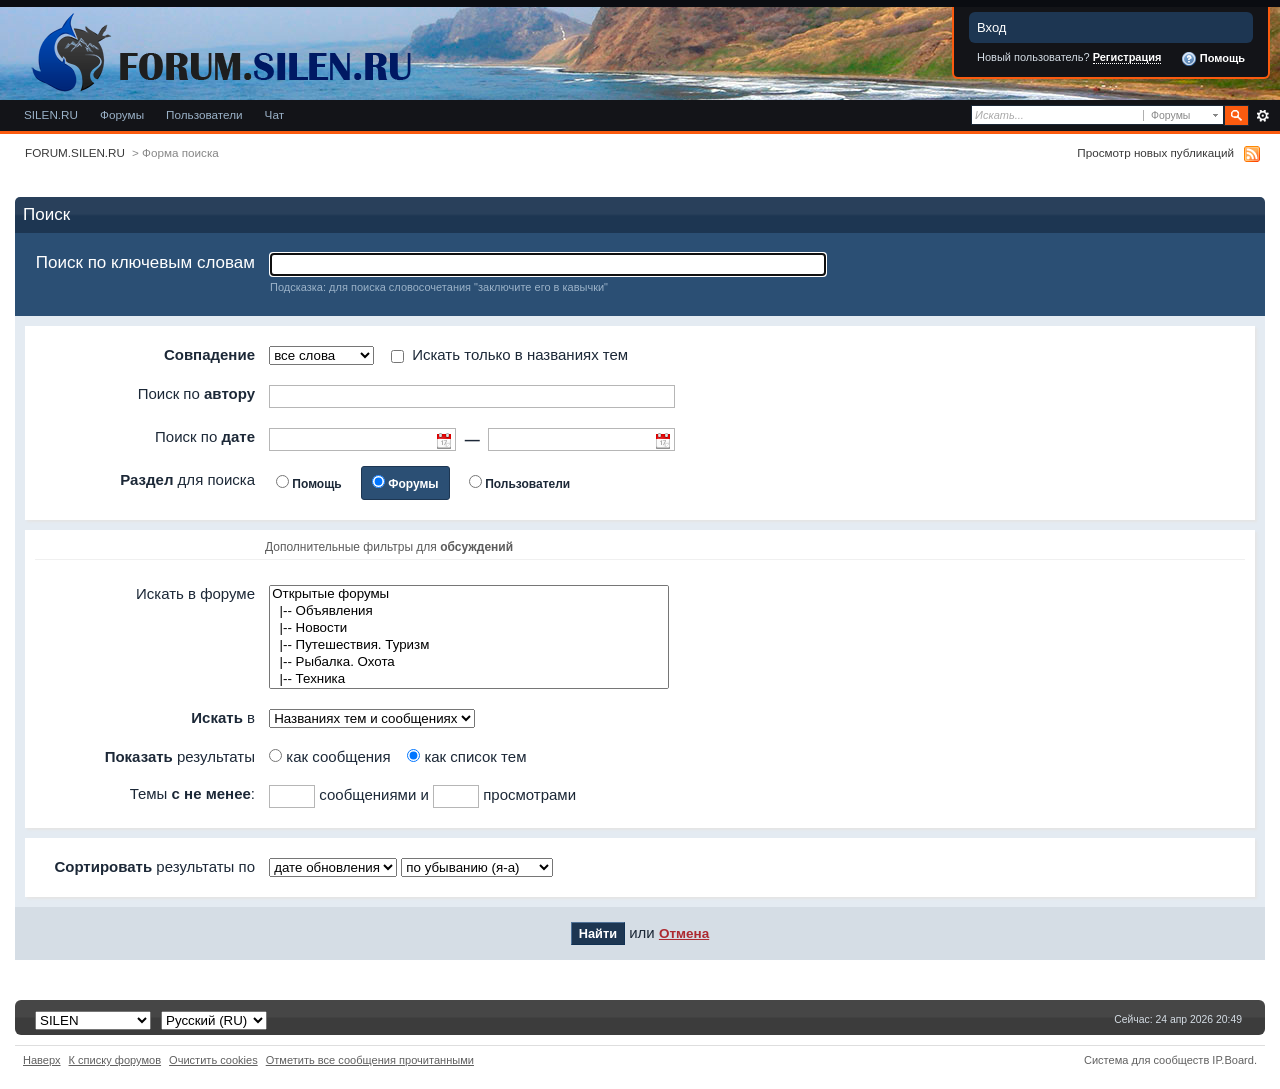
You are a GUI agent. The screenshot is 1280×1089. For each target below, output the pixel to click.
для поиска (187, 479)
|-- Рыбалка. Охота (469, 662)
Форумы (122, 114)
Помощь (1213, 59)
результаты (180, 756)
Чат (274, 114)
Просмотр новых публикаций (1155, 152)
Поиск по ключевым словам (145, 262)
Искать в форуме (195, 593)
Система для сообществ (1146, 1060)
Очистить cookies (213, 1060)
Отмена (684, 933)
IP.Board (1233, 1060)
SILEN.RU (51, 114)
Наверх (42, 1060)
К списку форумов (115, 1060)
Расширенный (1262, 116)
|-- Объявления (469, 611)
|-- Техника (469, 679)
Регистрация (1127, 57)
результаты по (154, 866)
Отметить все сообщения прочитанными (370, 1060)
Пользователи (204, 114)
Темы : (192, 793)
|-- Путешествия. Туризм (469, 645)
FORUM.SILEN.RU (75, 152)
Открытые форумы (469, 594)
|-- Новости (469, 628)
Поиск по (196, 393)
